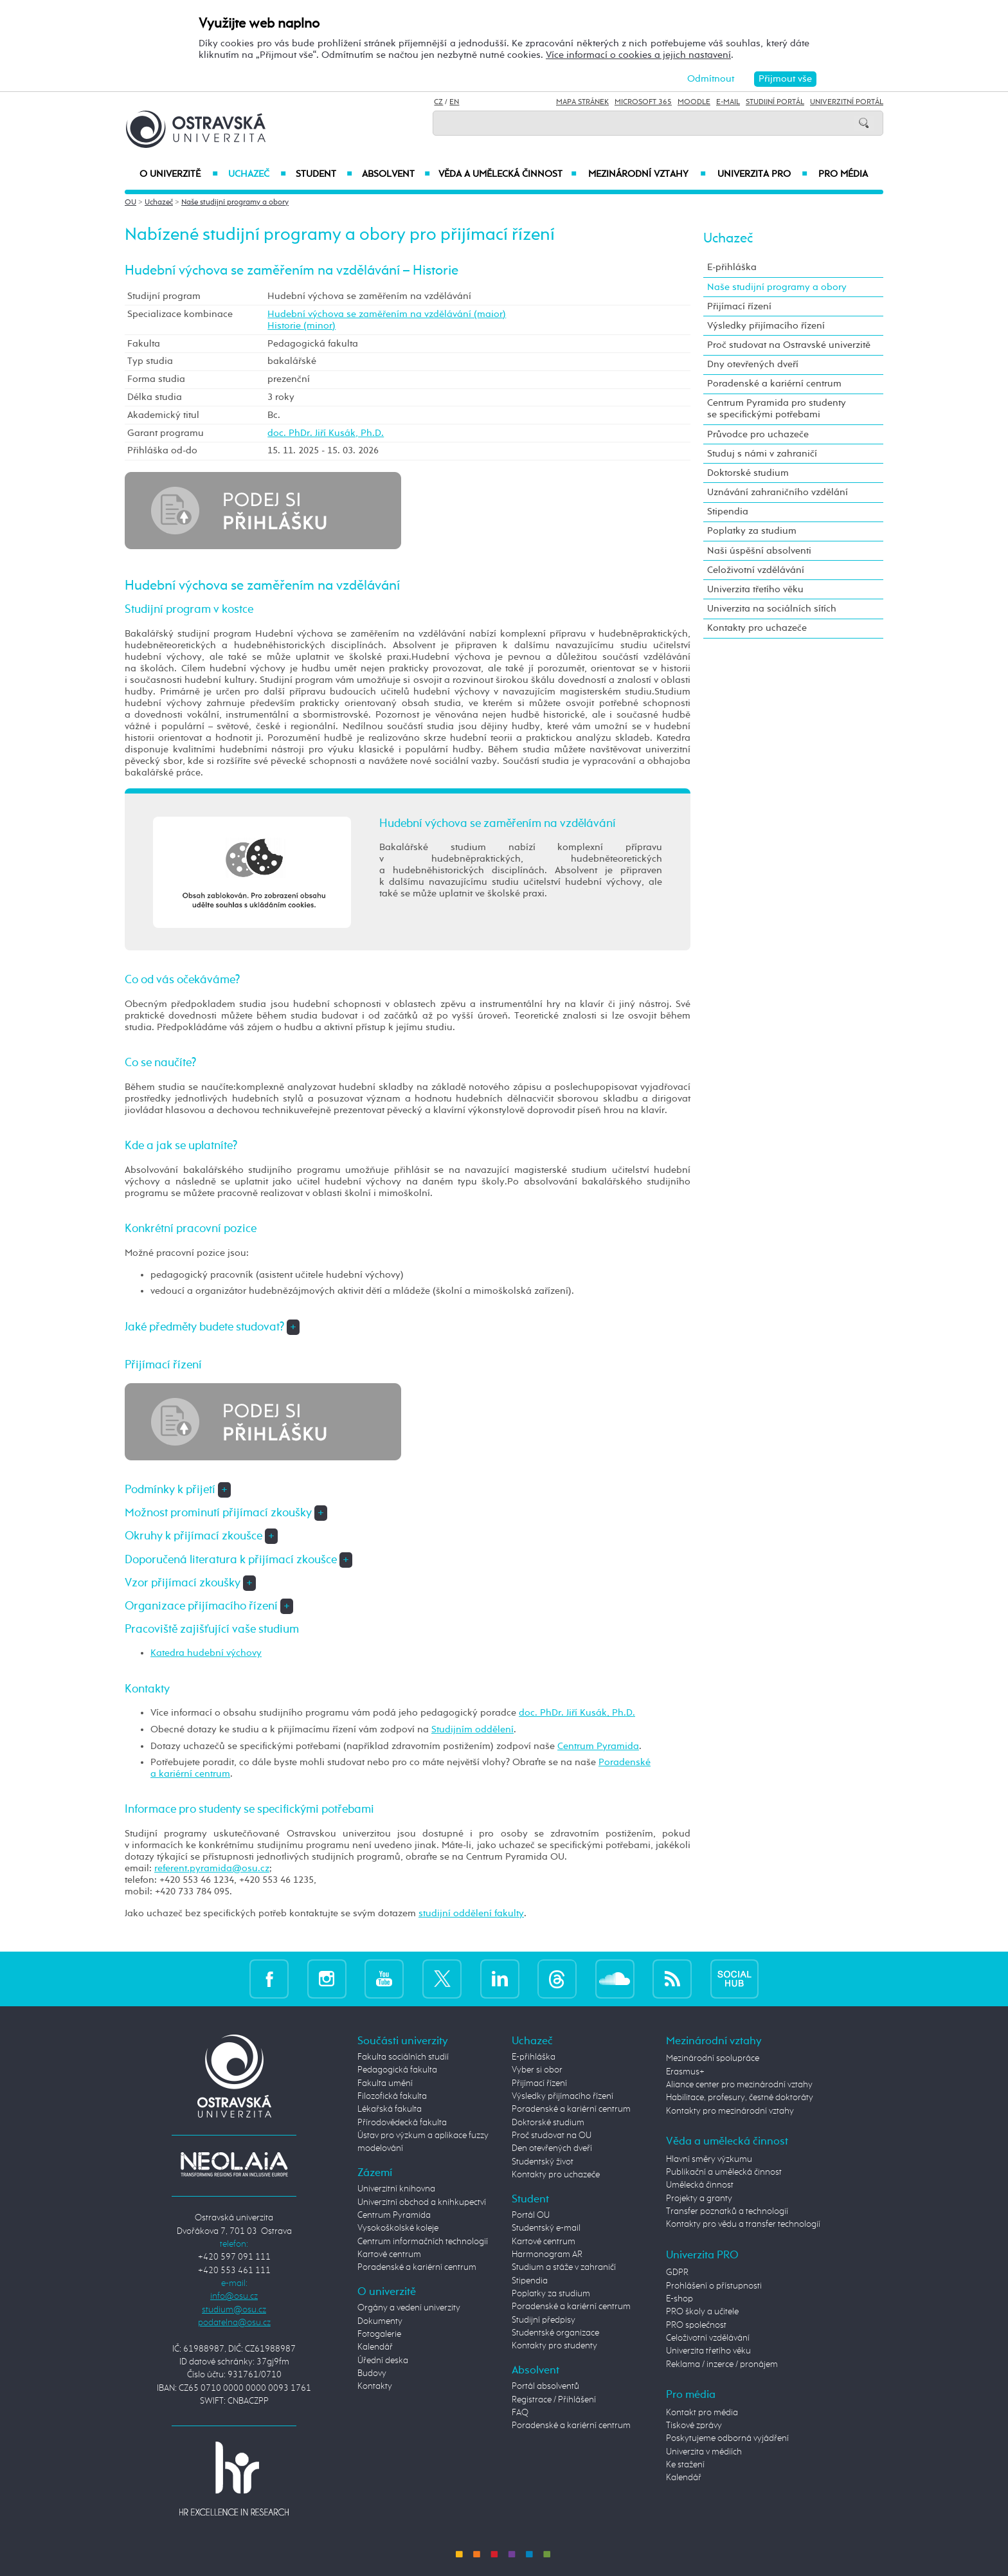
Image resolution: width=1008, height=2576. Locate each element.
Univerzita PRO (762, 174)
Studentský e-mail (546, 2228)
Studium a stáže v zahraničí (564, 2267)
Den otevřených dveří (552, 2148)
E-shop (679, 2298)
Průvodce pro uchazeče (758, 434)
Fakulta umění (385, 2083)
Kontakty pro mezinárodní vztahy (730, 2111)
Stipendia (727, 511)
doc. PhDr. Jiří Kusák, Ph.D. (325, 433)
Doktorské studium (748, 473)
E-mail (728, 102)
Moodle (694, 102)
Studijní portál (775, 102)
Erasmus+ (685, 2071)
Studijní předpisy (543, 2320)
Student (324, 174)
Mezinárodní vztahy (647, 174)
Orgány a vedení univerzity (408, 2307)
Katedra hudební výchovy (206, 1653)
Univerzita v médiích (704, 2451)
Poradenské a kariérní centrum (774, 383)
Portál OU (531, 2215)
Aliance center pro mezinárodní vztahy (739, 2084)
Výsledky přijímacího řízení (766, 326)
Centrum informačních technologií (422, 2241)
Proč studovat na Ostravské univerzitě (788, 345)
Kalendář (375, 2347)
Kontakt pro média (702, 2412)
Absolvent (396, 174)
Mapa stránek (582, 102)
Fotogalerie (379, 2334)
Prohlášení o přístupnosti (714, 2285)
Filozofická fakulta (392, 2096)
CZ (438, 102)
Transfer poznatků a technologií (727, 2211)
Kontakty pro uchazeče (757, 628)
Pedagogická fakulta (397, 2069)
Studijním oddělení (472, 1729)
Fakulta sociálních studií (403, 2057)
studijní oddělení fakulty (471, 1913)
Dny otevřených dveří (752, 364)
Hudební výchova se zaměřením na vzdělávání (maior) (386, 314)
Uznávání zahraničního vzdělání (777, 492)
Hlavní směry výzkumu (709, 2159)
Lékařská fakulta (389, 2109)
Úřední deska (382, 2360)
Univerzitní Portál (846, 102)
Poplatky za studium (752, 531)
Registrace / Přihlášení (554, 2399)
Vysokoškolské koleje (397, 2228)
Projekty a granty (699, 2198)
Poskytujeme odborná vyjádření (727, 2438)
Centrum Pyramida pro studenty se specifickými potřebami (776, 408)
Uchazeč (256, 174)
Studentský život (542, 2161)
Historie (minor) (301, 326)
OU (130, 202)
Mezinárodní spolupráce (712, 2058)
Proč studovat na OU (551, 2135)
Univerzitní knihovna (396, 2188)
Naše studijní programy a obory (235, 202)
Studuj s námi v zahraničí (762, 453)
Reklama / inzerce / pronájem (722, 2364)
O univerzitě (179, 174)
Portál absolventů (545, 2386)
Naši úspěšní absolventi (759, 551)
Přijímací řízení (739, 306)
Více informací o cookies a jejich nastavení (638, 55)
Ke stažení (685, 2464)
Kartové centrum (389, 2254)
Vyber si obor (537, 2069)
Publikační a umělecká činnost (724, 2172)
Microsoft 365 (643, 102)
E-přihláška (732, 267)
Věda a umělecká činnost (507, 174)
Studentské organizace (555, 2332)
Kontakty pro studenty (554, 2345)
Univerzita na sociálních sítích (771, 608)
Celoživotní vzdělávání (755, 570)
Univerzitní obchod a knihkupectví (421, 2202)
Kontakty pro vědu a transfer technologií (743, 2224)
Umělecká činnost (700, 2185)
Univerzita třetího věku (755, 589)
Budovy (371, 2373)
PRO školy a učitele (702, 2311)
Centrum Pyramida (598, 1746)
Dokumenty (379, 2321)
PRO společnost (696, 2325)
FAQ (520, 2412)
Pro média (843, 174)
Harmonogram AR (547, 2254)
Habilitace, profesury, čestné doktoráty (739, 2097)
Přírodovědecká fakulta (402, 2122)
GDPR (677, 2272)
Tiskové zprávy (694, 2425)
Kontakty (374, 2386)
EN (454, 102)
